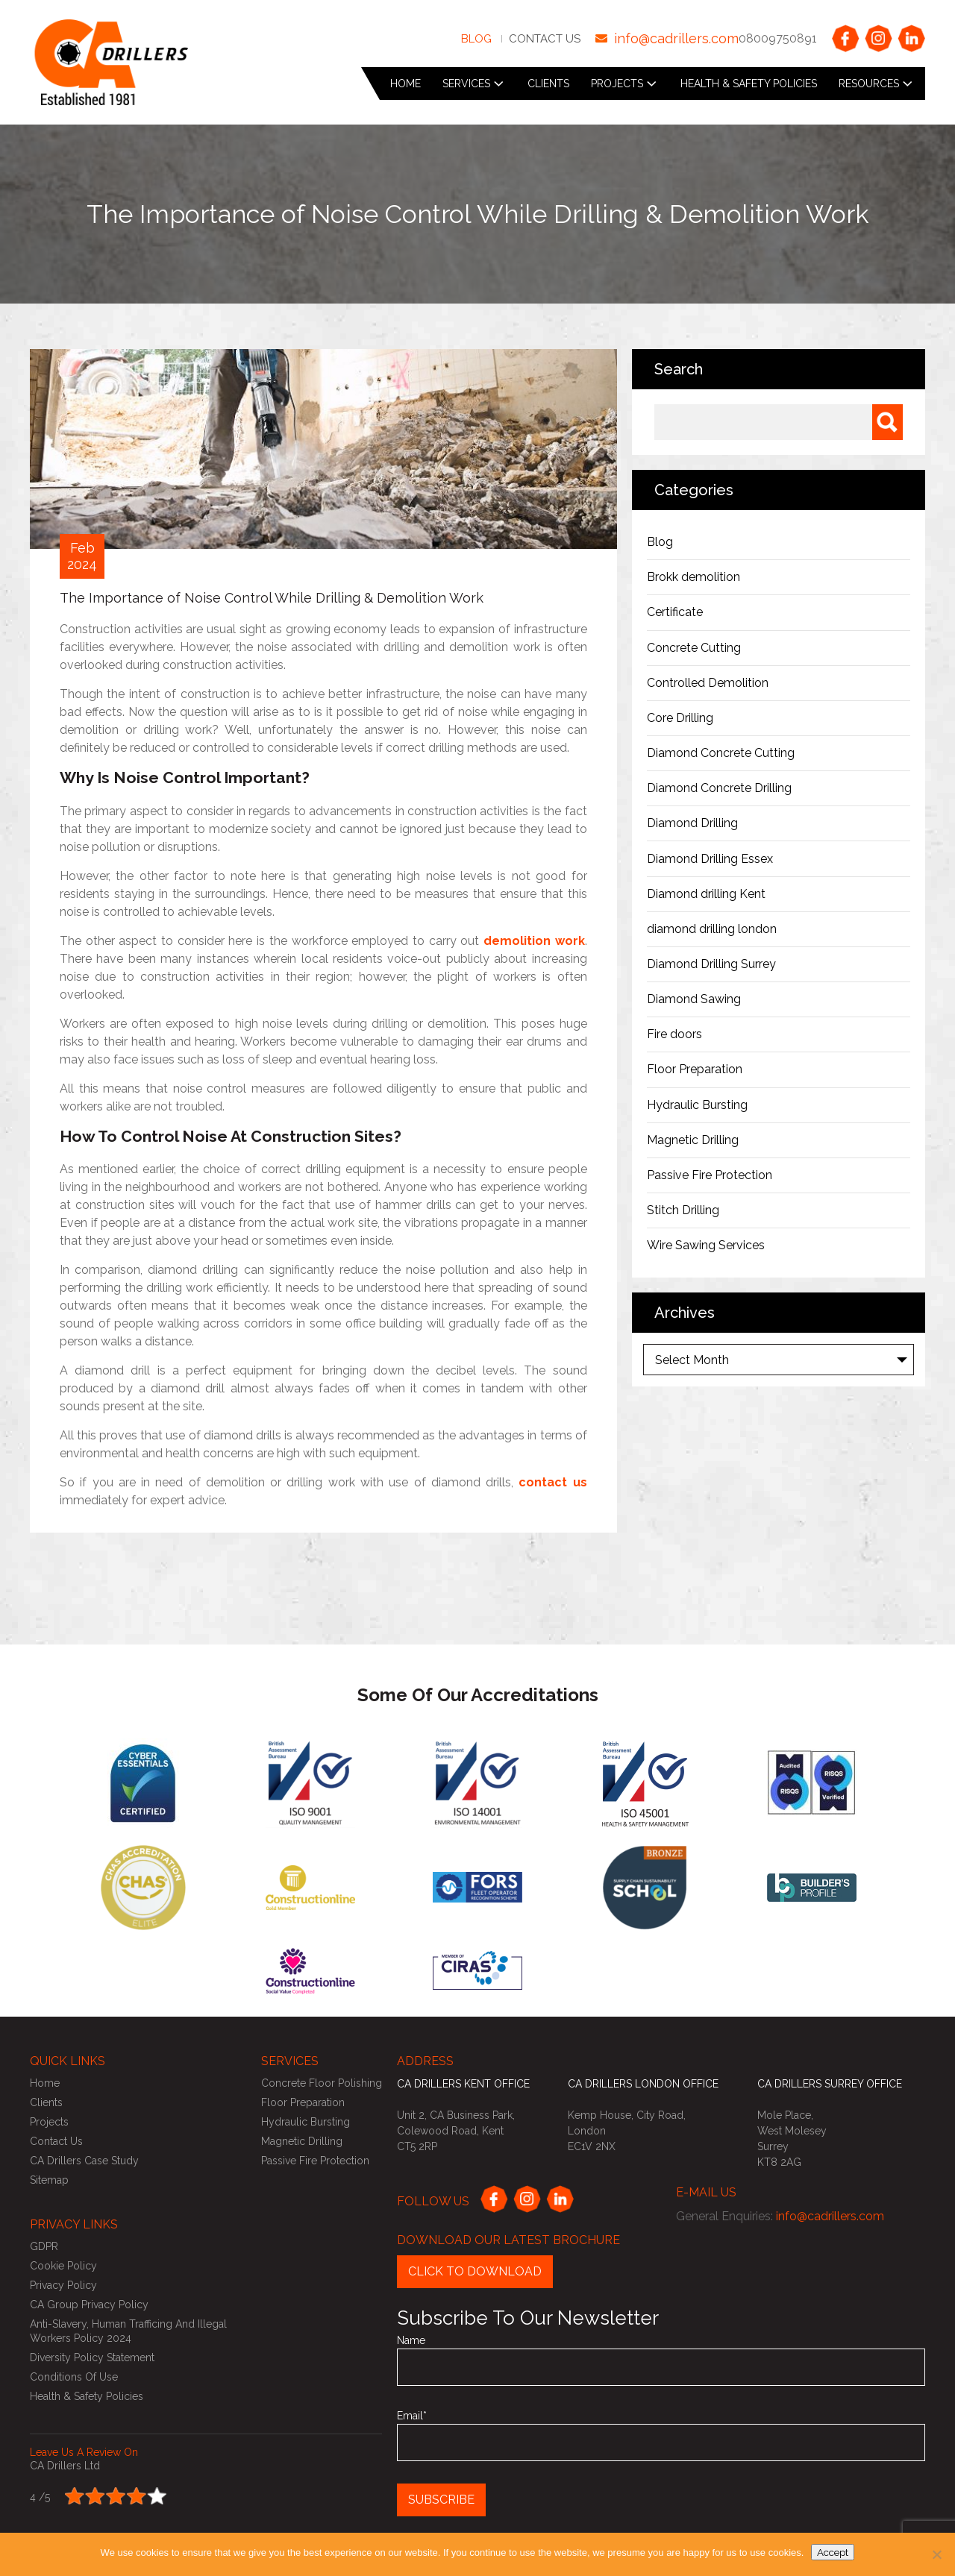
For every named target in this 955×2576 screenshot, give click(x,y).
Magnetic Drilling (693, 1140)
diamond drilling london (712, 929)
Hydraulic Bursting (697, 1105)
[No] (936, 2554)
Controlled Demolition (707, 683)
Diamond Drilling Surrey (711, 964)
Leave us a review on (84, 2452)
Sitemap (49, 2180)
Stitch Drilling (683, 1210)
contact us (552, 1482)
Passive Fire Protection (709, 1175)
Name (661, 2360)
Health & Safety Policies (748, 83)
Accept (832, 2552)
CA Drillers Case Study (84, 2161)
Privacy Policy (63, 2285)
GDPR (44, 2246)
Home (405, 83)
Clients (548, 83)
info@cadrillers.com (676, 38)
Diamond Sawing (694, 999)
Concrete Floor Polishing (321, 2083)
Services (466, 83)
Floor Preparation (694, 1069)
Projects (617, 83)
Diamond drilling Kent (707, 894)
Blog (476, 38)
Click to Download (475, 2271)
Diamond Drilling (692, 823)
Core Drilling (680, 718)
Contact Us (544, 38)
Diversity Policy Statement (92, 2357)
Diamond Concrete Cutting (721, 753)
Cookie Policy (63, 2266)
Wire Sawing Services (706, 1245)
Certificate (675, 612)
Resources (869, 83)
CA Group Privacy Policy (89, 2304)
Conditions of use (74, 2377)
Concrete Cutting (694, 648)
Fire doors (674, 1034)
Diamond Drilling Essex (710, 859)
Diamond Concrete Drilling (719, 788)
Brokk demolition (693, 577)
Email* (661, 2435)
